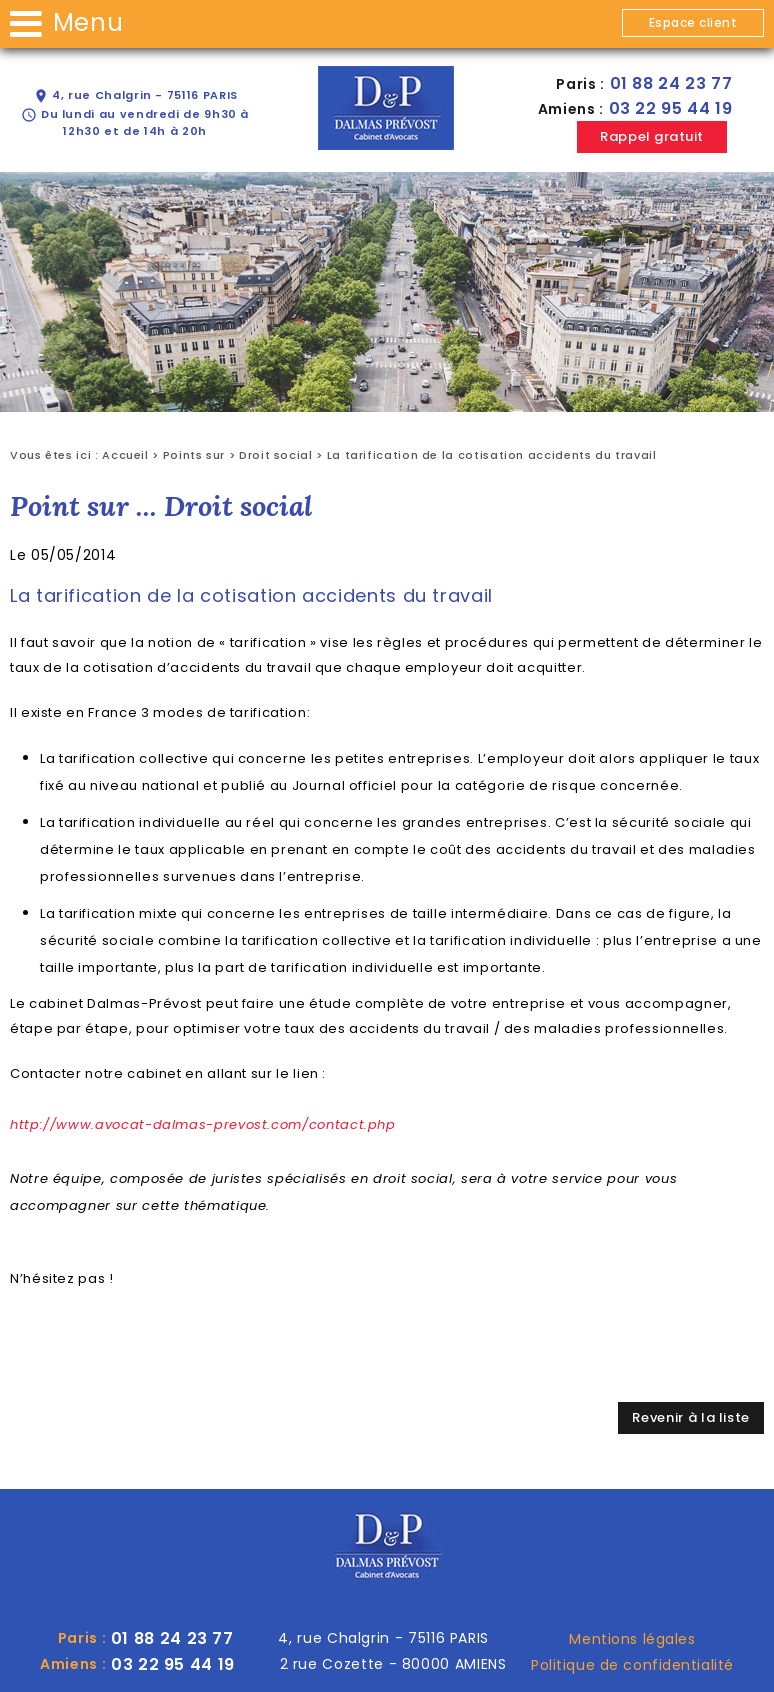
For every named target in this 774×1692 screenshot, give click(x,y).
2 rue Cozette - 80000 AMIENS (393, 1664)
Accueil (125, 455)
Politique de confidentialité (632, 1665)
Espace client (693, 22)
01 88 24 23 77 (671, 83)
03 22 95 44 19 (671, 108)
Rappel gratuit (651, 136)
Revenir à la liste (691, 1417)
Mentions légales (632, 1639)
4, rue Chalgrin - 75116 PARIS (135, 95)
